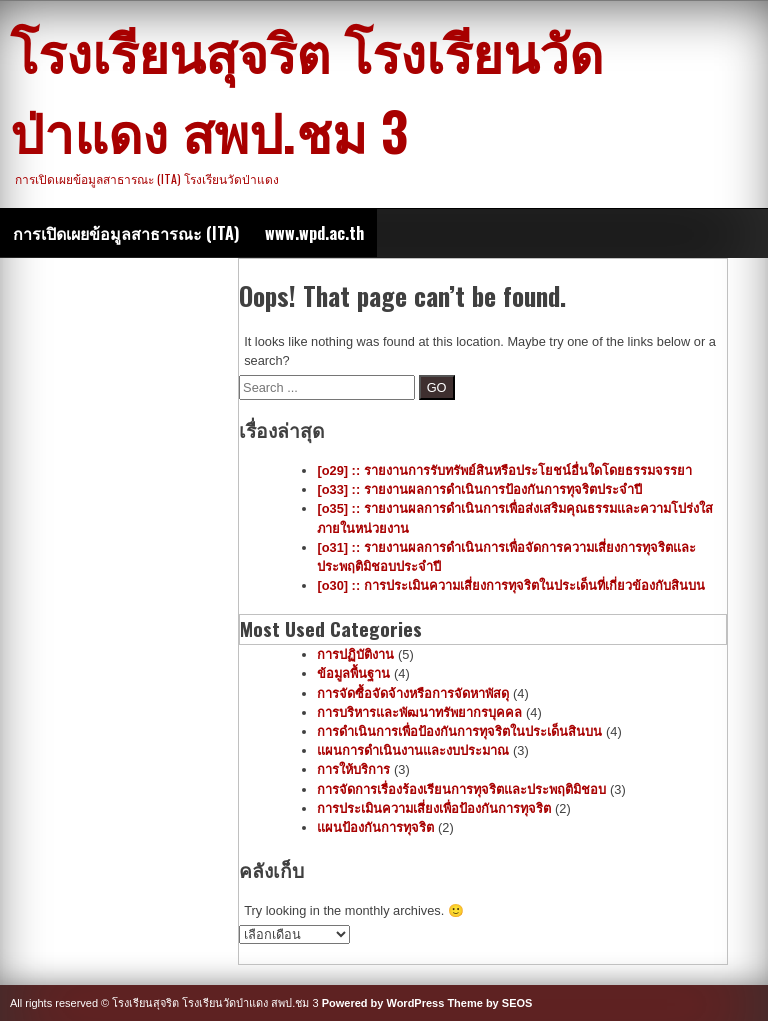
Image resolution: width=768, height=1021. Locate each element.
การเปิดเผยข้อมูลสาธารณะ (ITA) (126, 233)
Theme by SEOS (489, 1003)
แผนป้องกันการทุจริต (375, 827)
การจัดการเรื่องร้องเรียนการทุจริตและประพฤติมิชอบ (461, 789)
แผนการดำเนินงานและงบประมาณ (413, 750)
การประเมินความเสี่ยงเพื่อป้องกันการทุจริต (434, 808)
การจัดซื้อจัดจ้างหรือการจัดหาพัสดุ (413, 693)
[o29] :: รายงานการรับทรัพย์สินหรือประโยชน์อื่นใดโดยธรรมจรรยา (504, 470)
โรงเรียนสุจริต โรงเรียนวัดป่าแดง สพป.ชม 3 (306, 90)
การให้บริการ (353, 769)
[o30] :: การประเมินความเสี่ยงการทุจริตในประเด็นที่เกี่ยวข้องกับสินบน (510, 585)
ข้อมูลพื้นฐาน (353, 673)
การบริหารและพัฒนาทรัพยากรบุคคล (419, 712)
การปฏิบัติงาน (355, 654)
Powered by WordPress (383, 1003)
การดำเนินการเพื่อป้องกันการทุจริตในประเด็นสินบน (459, 731)
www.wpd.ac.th (314, 233)
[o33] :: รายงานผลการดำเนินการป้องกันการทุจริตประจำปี (479, 489)
